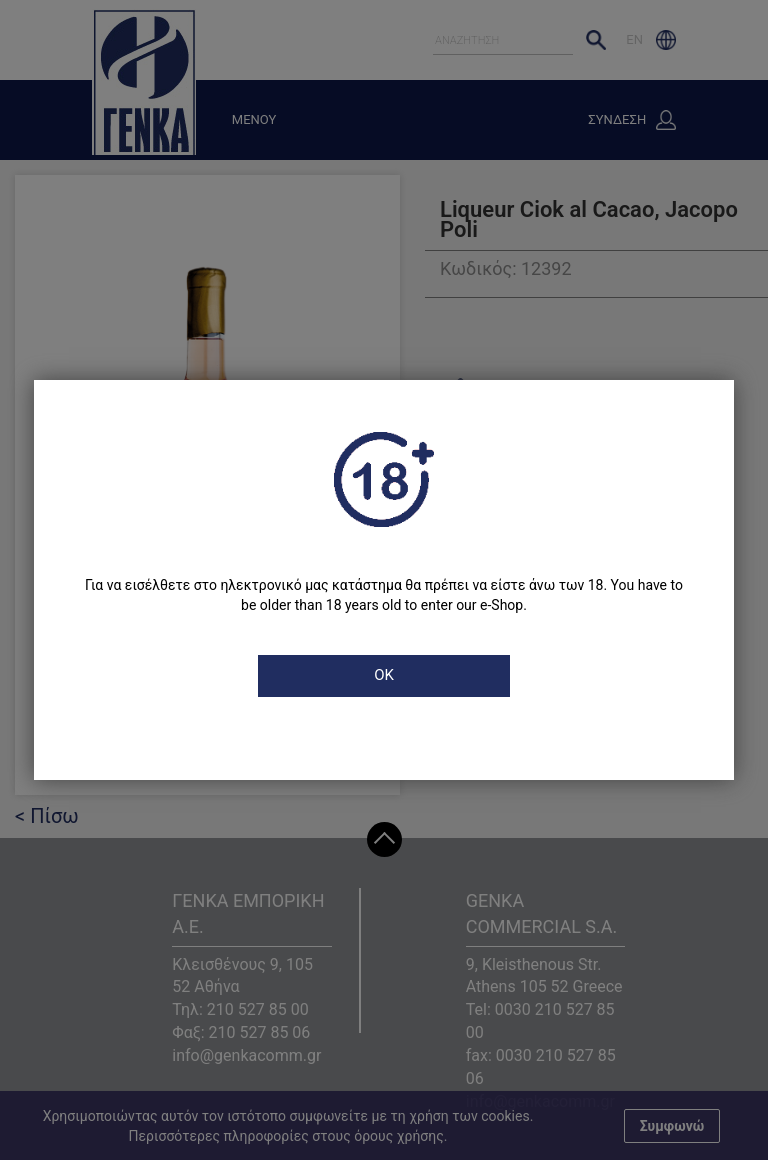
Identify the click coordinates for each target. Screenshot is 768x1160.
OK (384, 675)
